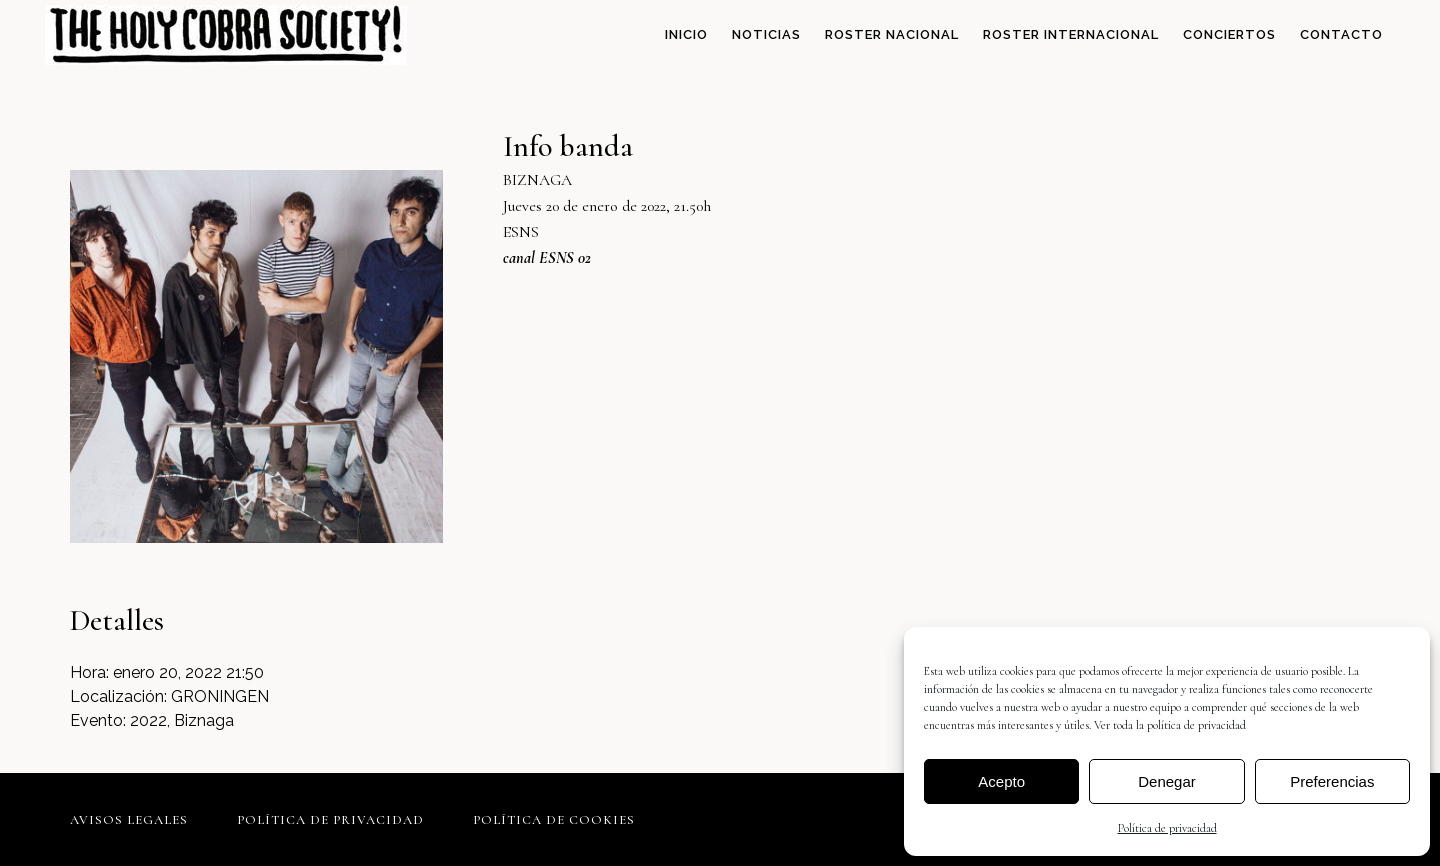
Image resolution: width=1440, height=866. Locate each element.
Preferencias (1332, 781)
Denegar (1167, 781)
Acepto (1001, 781)
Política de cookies (554, 820)
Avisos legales (129, 820)
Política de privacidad (1167, 828)
